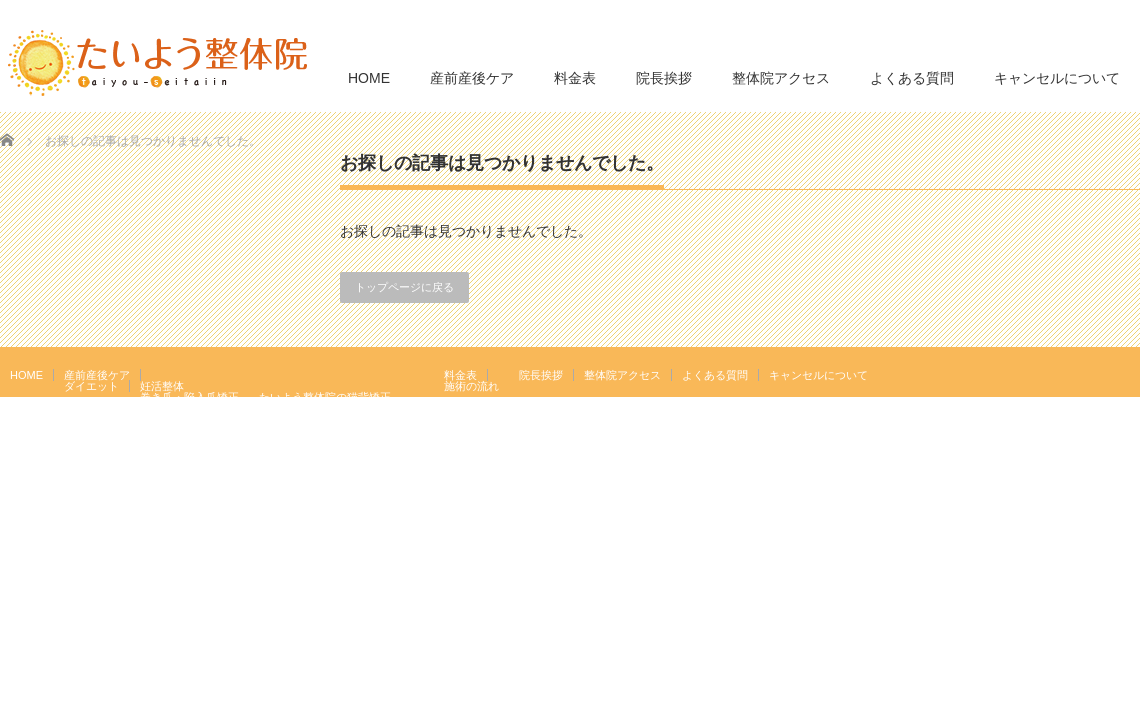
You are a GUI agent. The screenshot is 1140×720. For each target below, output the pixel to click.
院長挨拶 (664, 78)
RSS (1099, 374)
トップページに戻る (404, 287)
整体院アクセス (781, 78)
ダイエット (91, 386)
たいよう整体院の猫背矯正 (325, 397)
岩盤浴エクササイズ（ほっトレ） (341, 408)
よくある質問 (912, 78)
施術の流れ (471, 386)
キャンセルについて (1057, 78)
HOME (369, 78)
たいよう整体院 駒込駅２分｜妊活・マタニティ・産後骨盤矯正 (966, 452)
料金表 (575, 78)
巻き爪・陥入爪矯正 (189, 397)
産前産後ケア (472, 78)
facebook (1128, 374)
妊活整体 (162, 386)
